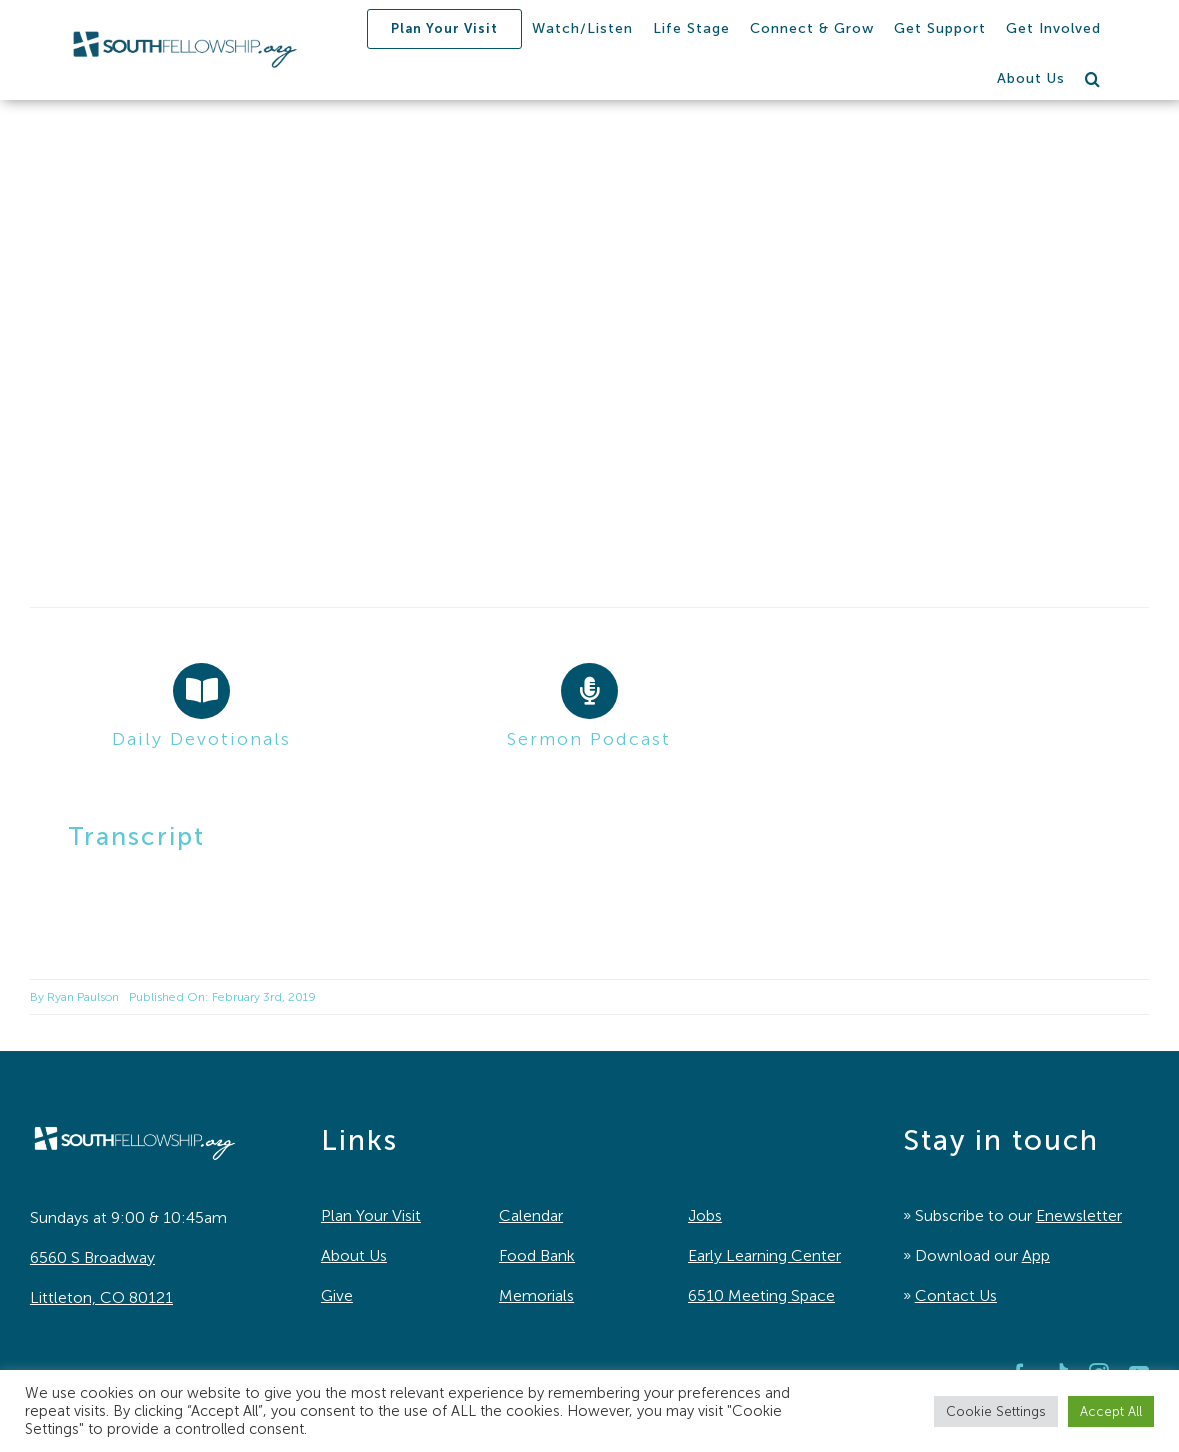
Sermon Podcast (589, 739)
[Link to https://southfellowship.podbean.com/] (589, 691)
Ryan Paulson (83, 997)
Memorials (536, 1295)
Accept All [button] (1111, 1411)
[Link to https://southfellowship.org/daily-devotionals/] (201, 691)
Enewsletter (1079, 1215)
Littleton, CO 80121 (101, 1297)
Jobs (705, 1215)
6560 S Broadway (92, 1257)
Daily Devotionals (201, 739)
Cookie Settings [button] (996, 1411)
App (1036, 1255)
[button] (1093, 79)
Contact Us (956, 1295)
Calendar (531, 1215)
